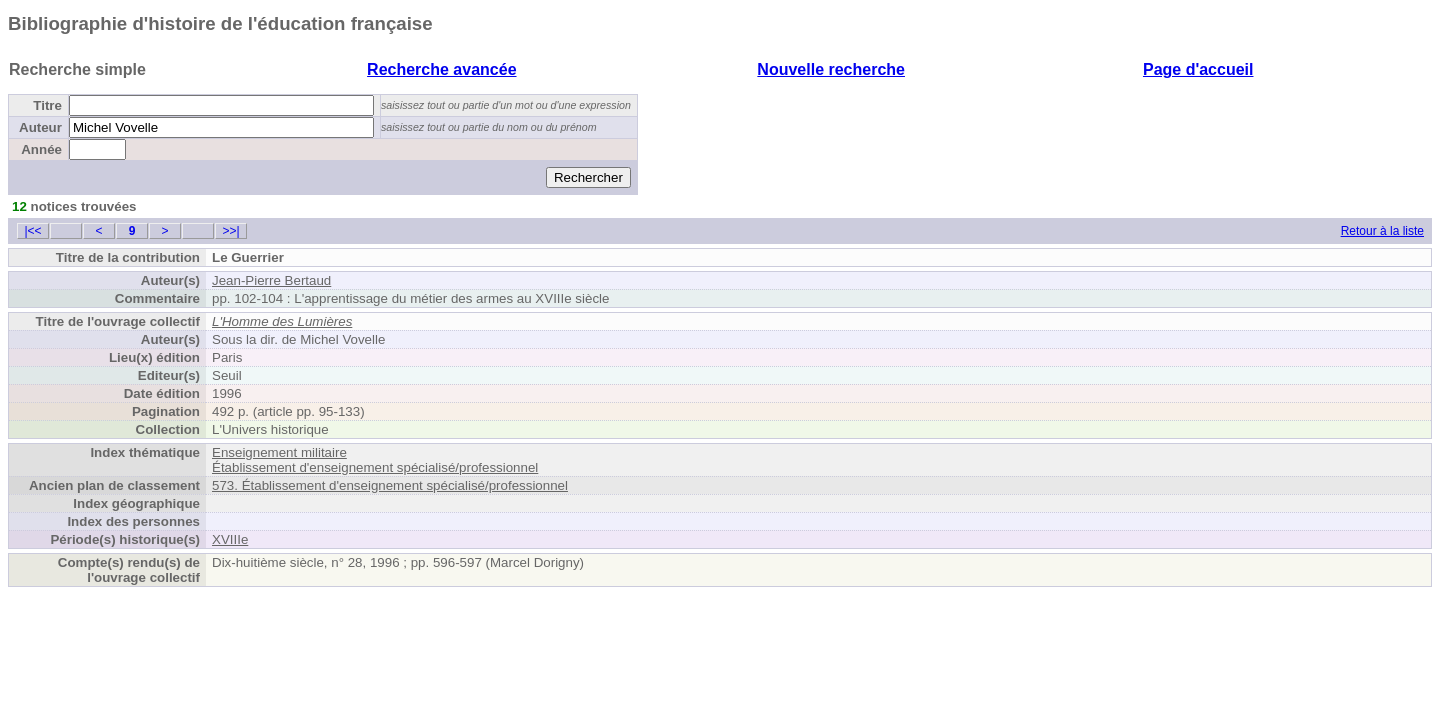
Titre (47, 105)
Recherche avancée (441, 69)
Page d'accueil (1198, 69)
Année (41, 149)
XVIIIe (230, 539)
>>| (230, 231)
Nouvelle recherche (831, 69)
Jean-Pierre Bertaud (271, 280)
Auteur (40, 127)
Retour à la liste (1382, 231)
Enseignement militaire (279, 452)
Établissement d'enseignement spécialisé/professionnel (375, 467)
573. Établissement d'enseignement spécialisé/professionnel (390, 485)
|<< (32, 231)
